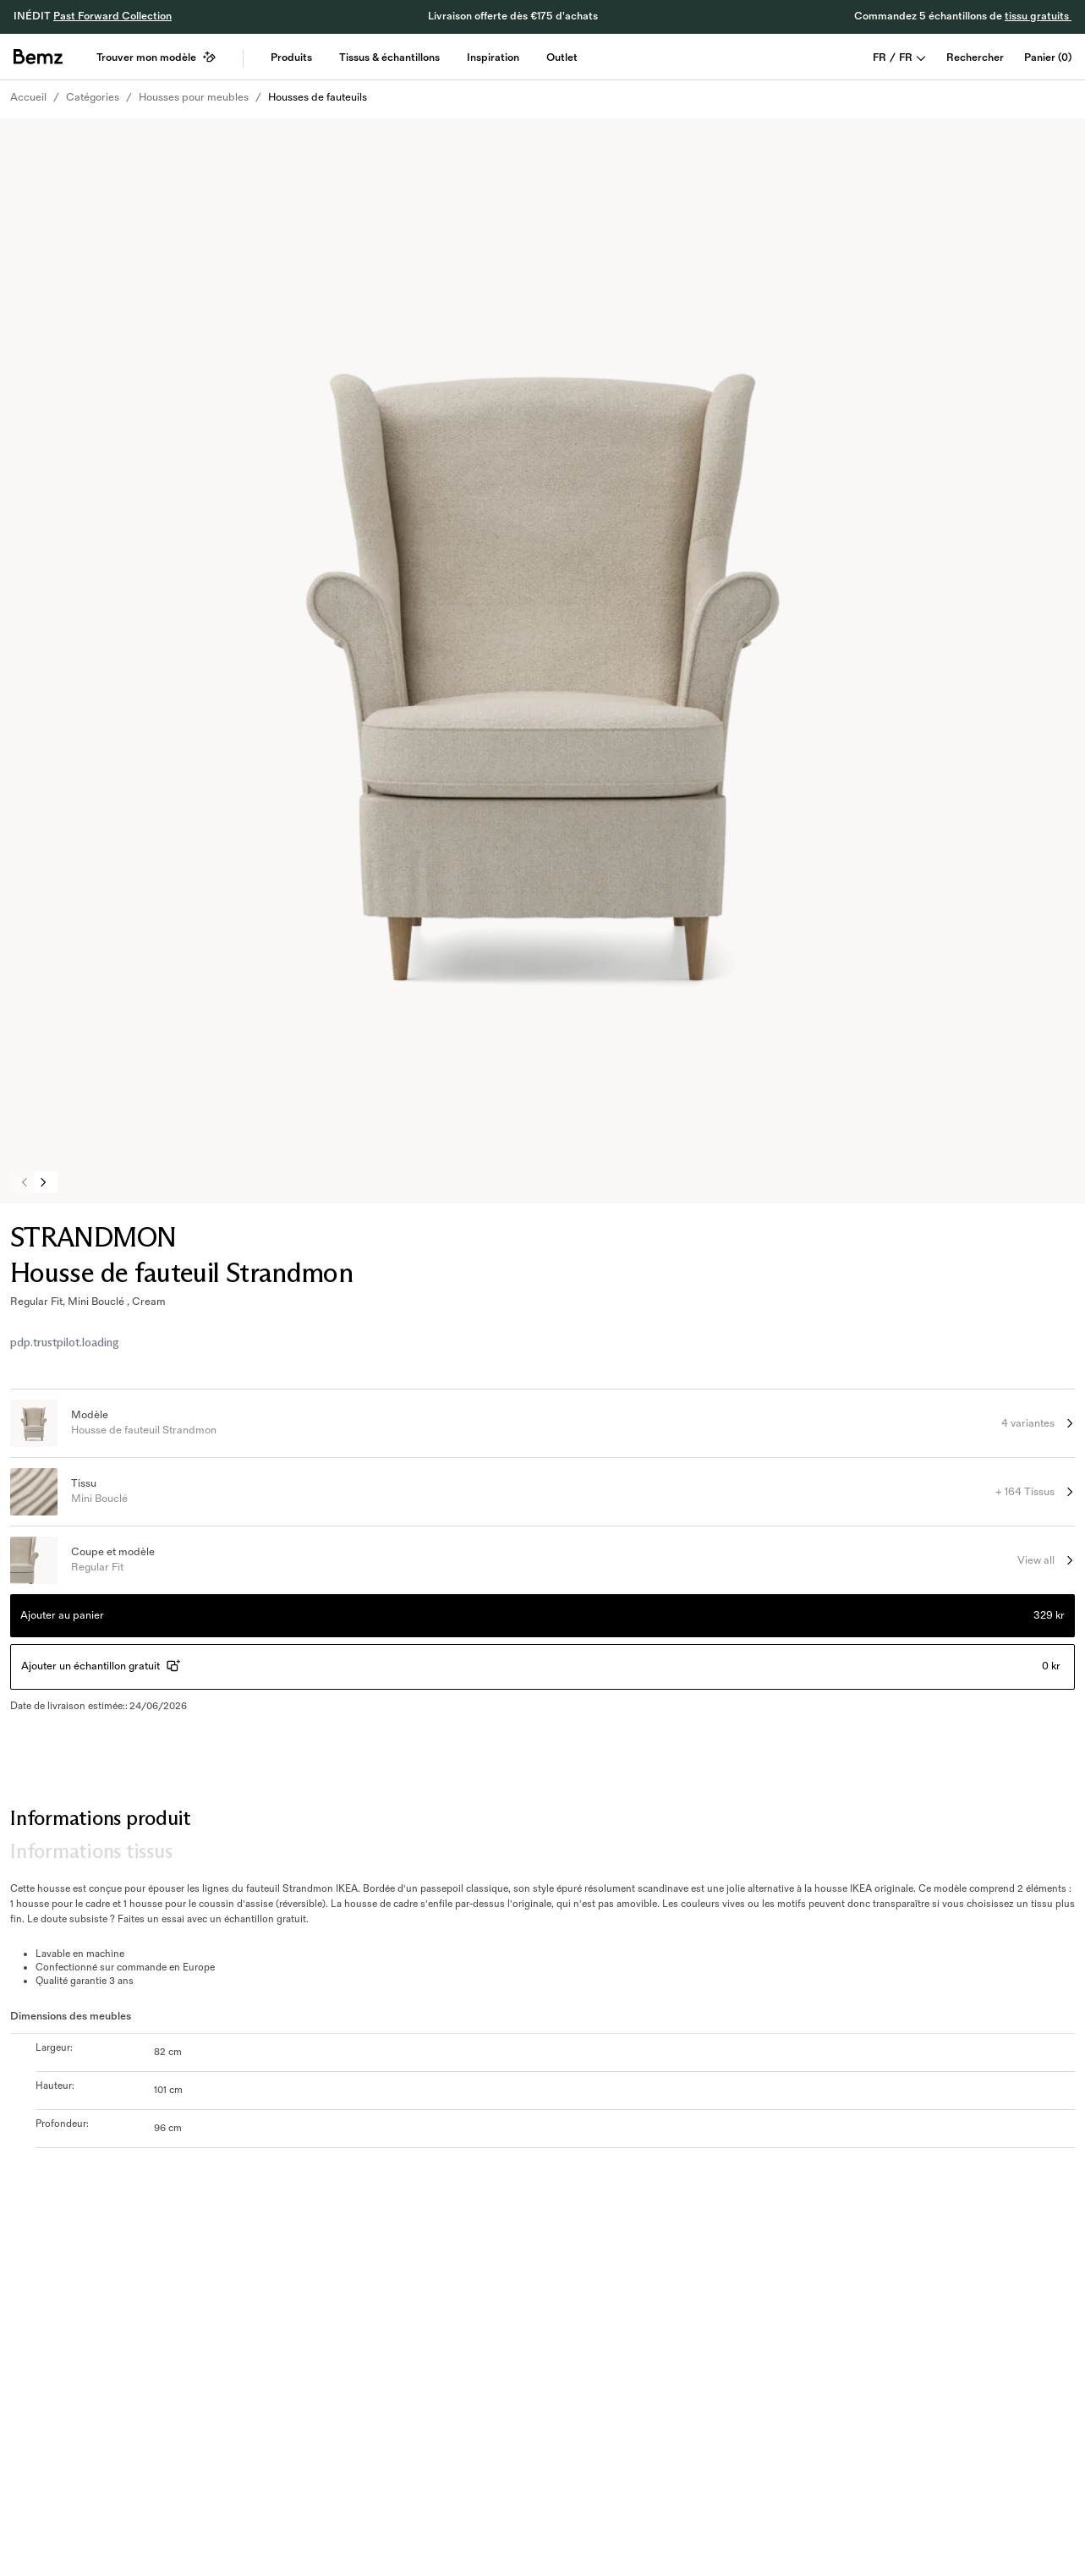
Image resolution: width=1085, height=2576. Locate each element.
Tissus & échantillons (389, 57)
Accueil (28, 97)
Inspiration (493, 57)
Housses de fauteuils (317, 97)
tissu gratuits (1038, 16)
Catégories (92, 97)
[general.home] (38, 56)
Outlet (562, 57)
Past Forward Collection (112, 16)
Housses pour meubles (194, 97)
